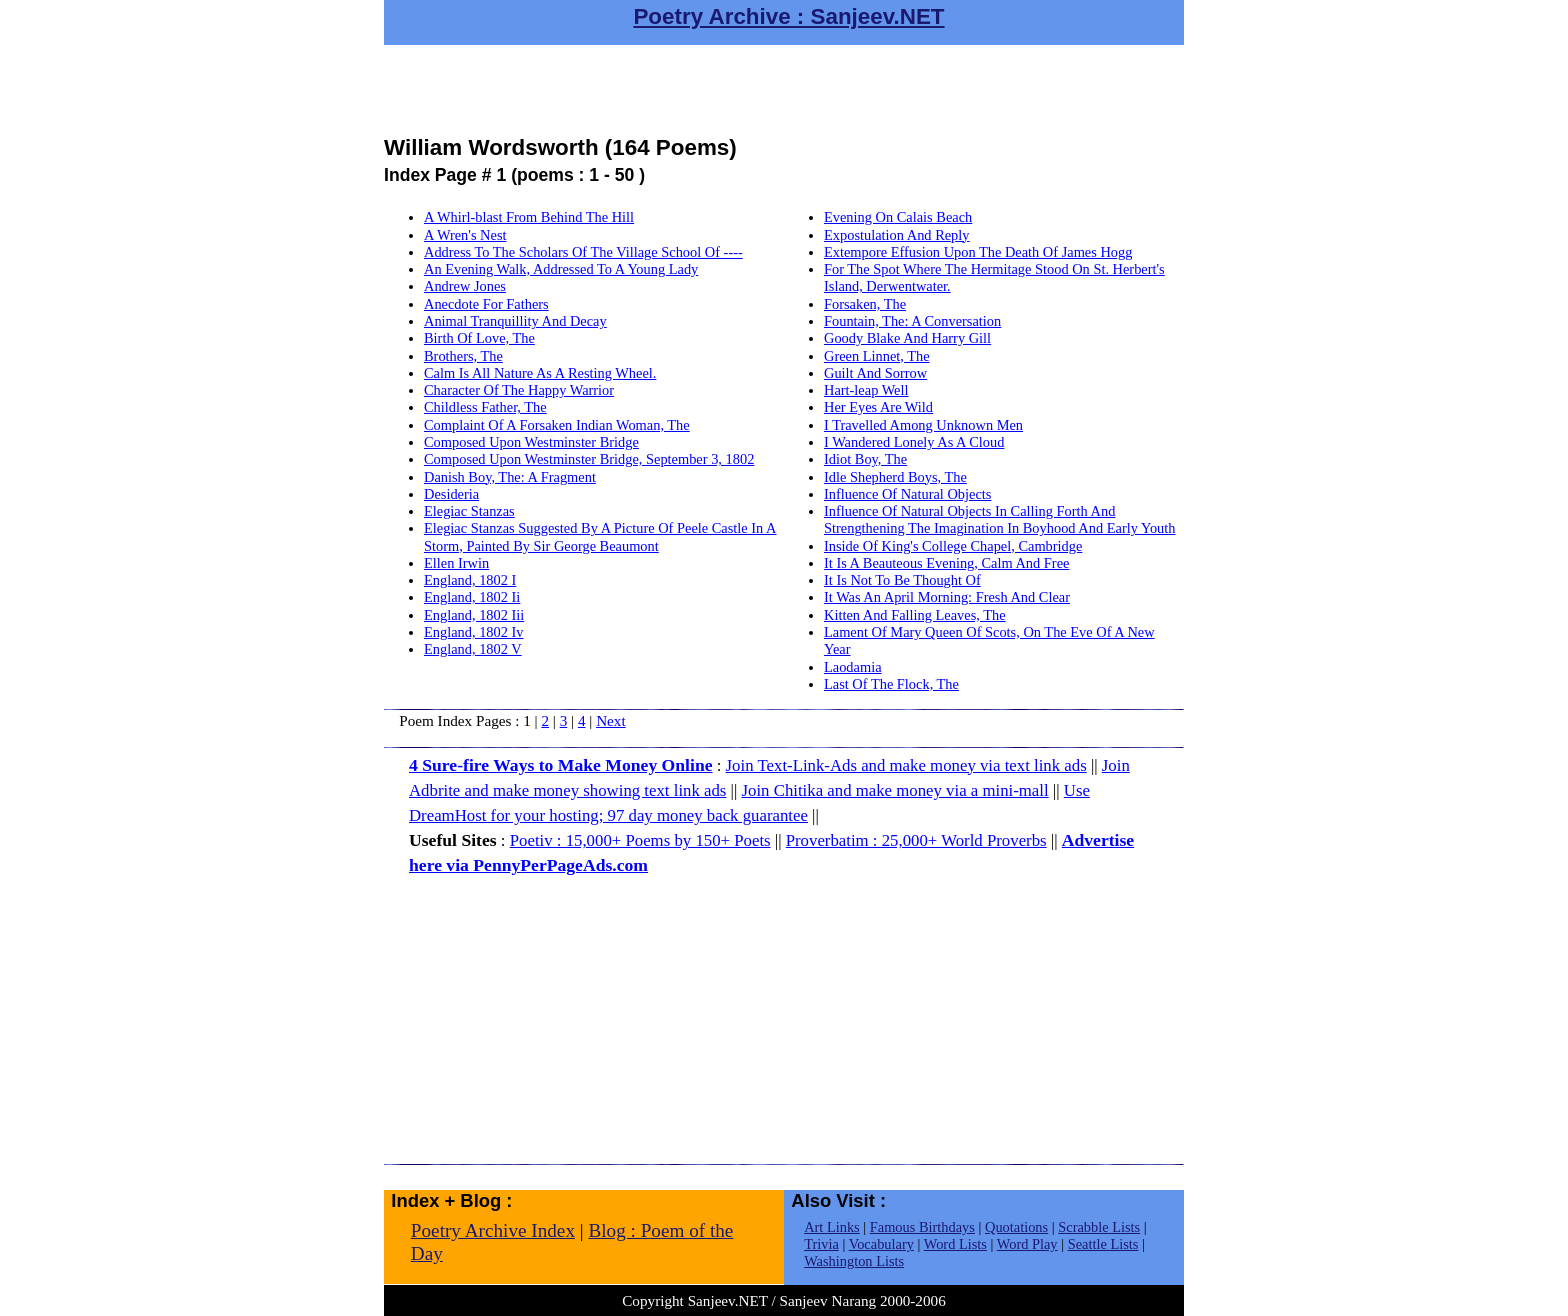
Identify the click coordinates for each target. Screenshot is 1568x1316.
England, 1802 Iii (474, 615)
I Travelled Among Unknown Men (923, 425)
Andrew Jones (465, 286)
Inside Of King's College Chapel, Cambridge (953, 546)
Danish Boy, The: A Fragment (510, 477)
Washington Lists (854, 1261)
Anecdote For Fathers (486, 304)
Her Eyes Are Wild (878, 407)
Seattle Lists (1103, 1244)
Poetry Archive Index (493, 1230)
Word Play (1027, 1244)
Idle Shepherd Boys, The (895, 477)
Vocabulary (881, 1244)
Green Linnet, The (877, 356)
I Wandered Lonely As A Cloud (914, 442)
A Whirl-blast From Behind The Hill (529, 217)
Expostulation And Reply (897, 235)
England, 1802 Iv (474, 632)
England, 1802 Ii (472, 597)
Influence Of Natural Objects (907, 494)
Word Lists (955, 1244)
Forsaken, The (865, 304)
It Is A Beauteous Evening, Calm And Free (946, 563)
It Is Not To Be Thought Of (902, 580)
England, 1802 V (473, 649)
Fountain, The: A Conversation (912, 321)
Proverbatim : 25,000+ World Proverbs (916, 840)
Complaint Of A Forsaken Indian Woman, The (557, 425)
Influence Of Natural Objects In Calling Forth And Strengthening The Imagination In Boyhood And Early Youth (999, 519)
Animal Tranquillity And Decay (515, 321)
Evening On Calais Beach (898, 217)
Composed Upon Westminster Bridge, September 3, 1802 (589, 459)
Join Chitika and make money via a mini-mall (895, 790)
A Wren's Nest (465, 235)
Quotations (1016, 1227)
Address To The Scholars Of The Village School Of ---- (583, 252)
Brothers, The (463, 356)
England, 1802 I (470, 580)
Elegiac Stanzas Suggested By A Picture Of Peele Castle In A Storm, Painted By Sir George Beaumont (600, 536)
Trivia (821, 1244)
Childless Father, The (485, 407)
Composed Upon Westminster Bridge (531, 442)
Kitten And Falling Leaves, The (915, 615)
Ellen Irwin (456, 563)
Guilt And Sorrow (875, 373)
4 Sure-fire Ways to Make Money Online (561, 765)
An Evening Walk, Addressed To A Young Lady (561, 269)
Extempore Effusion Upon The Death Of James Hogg (978, 252)
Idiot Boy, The (865, 459)
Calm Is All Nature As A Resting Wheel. (540, 373)
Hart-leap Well (866, 390)
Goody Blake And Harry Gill (907, 338)
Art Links (832, 1227)
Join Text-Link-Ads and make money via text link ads (906, 765)
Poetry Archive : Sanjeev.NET (788, 16)
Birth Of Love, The (479, 338)
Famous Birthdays (922, 1227)
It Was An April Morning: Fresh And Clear (947, 597)
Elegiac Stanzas (469, 511)
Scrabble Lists (1099, 1227)
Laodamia (853, 667)
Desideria (451, 494)
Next (611, 720)
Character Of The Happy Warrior (519, 390)
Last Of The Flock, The (891, 684)
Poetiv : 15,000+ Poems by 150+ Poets (640, 840)
